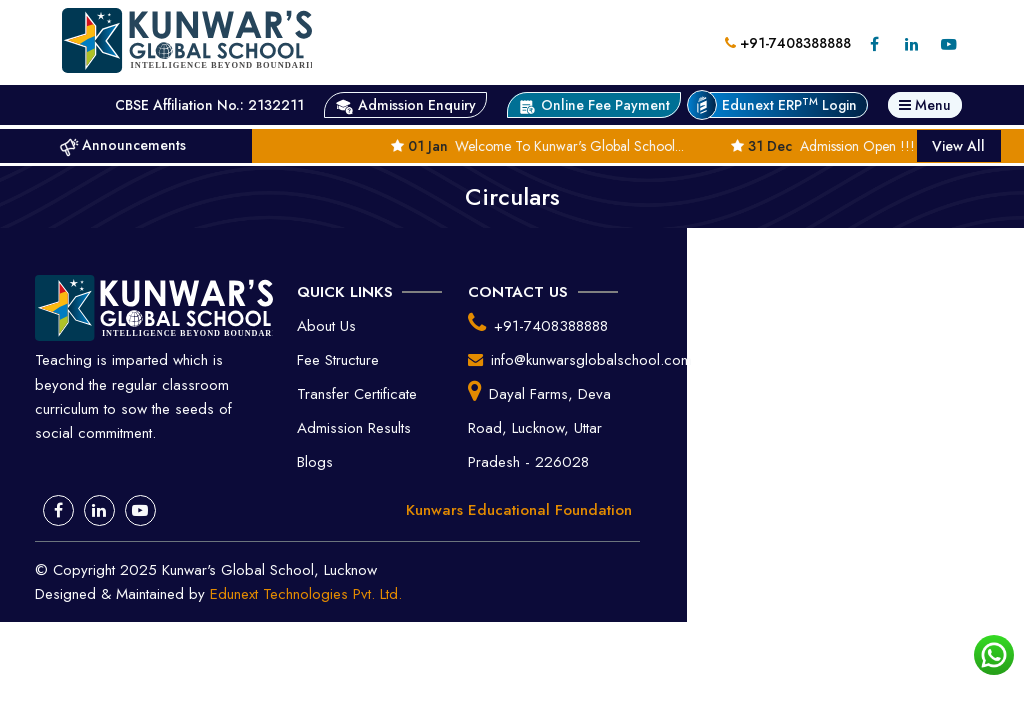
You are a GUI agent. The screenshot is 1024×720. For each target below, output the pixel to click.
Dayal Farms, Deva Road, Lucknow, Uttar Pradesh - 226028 (539, 428)
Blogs (315, 462)
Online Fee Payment (594, 105)
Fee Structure (338, 360)
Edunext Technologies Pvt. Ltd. (306, 594)
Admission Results (354, 428)
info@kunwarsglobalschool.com (591, 360)
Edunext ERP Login (779, 105)
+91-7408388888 (788, 43)
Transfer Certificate (357, 394)
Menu (925, 105)
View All (958, 146)
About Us (326, 326)
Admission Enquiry (405, 105)
